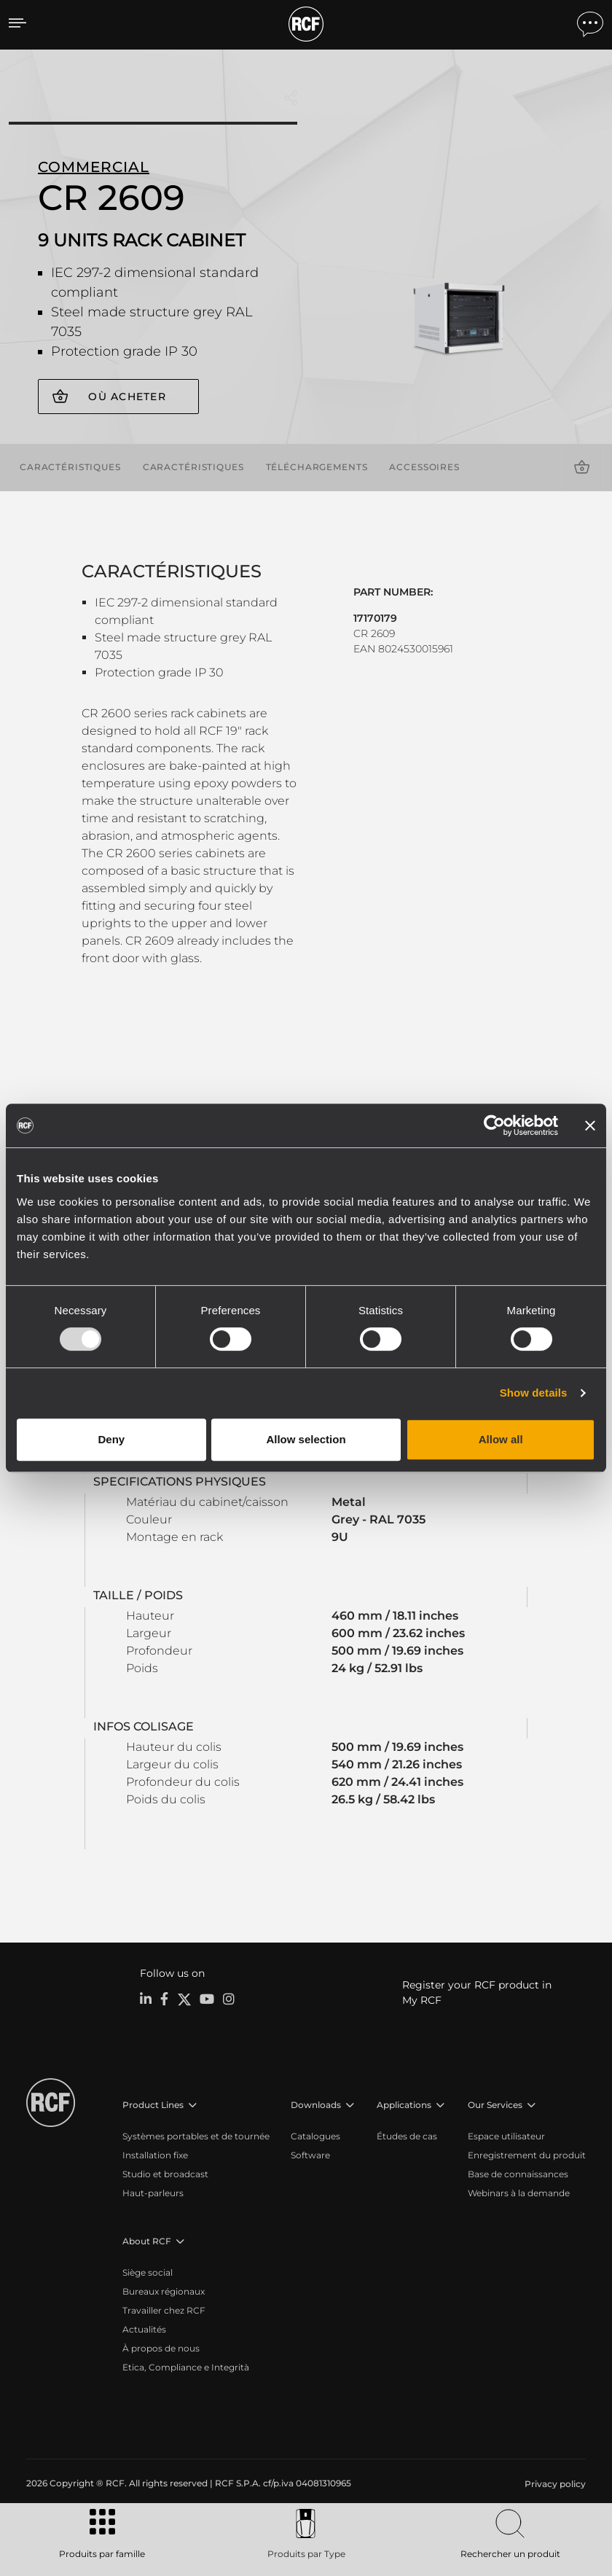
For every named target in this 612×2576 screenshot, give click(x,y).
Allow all (501, 1439)
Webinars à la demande (519, 2192)
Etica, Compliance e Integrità (185, 2366)
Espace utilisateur (506, 2135)
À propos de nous (161, 2347)
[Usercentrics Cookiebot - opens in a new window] (494, 1125)
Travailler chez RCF (163, 2309)
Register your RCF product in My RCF (477, 1992)
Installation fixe (155, 2154)
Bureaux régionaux (163, 2290)
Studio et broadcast (165, 2173)
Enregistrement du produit (527, 2154)
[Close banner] (590, 1125)
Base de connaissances (518, 2173)
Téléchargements (317, 466)
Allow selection (305, 1439)
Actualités (144, 2328)
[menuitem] (554, 2483)
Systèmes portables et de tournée (196, 2135)
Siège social (147, 2271)
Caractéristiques (70, 466)
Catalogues (315, 2135)
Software (310, 2154)
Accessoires (424, 466)
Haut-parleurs (153, 2192)
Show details (534, 1392)
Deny (111, 1439)
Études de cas (407, 2135)
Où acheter (127, 396)
